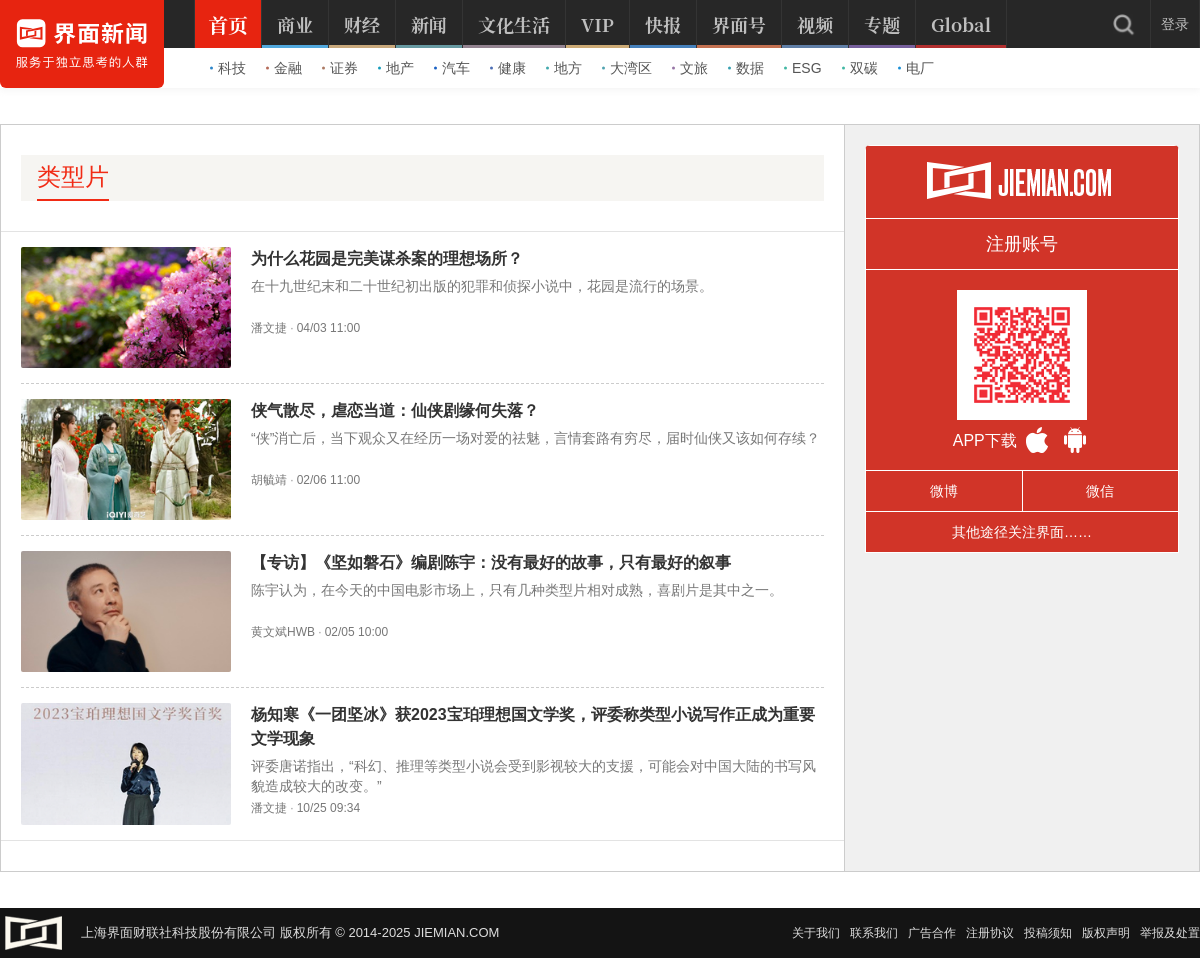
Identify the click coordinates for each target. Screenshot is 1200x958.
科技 (228, 68)
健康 (508, 68)
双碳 (860, 68)
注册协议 (990, 933)
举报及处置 (1170, 933)
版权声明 (1106, 933)
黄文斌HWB (283, 632)
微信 (1100, 491)
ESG (803, 68)
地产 (396, 68)
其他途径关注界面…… (1022, 532)
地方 (564, 68)
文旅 (690, 68)
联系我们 (874, 933)
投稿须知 (1048, 933)
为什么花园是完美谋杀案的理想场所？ (387, 258)
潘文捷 (269, 328)
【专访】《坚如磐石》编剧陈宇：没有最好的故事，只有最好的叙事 (491, 562)
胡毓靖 (269, 480)
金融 (284, 68)
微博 (944, 491)
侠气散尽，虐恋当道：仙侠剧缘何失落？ (395, 410)
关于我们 (816, 933)
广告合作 (932, 933)
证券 (340, 68)
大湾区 (627, 68)
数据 (746, 68)
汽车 (452, 68)
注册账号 (1022, 244)
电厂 (916, 68)
